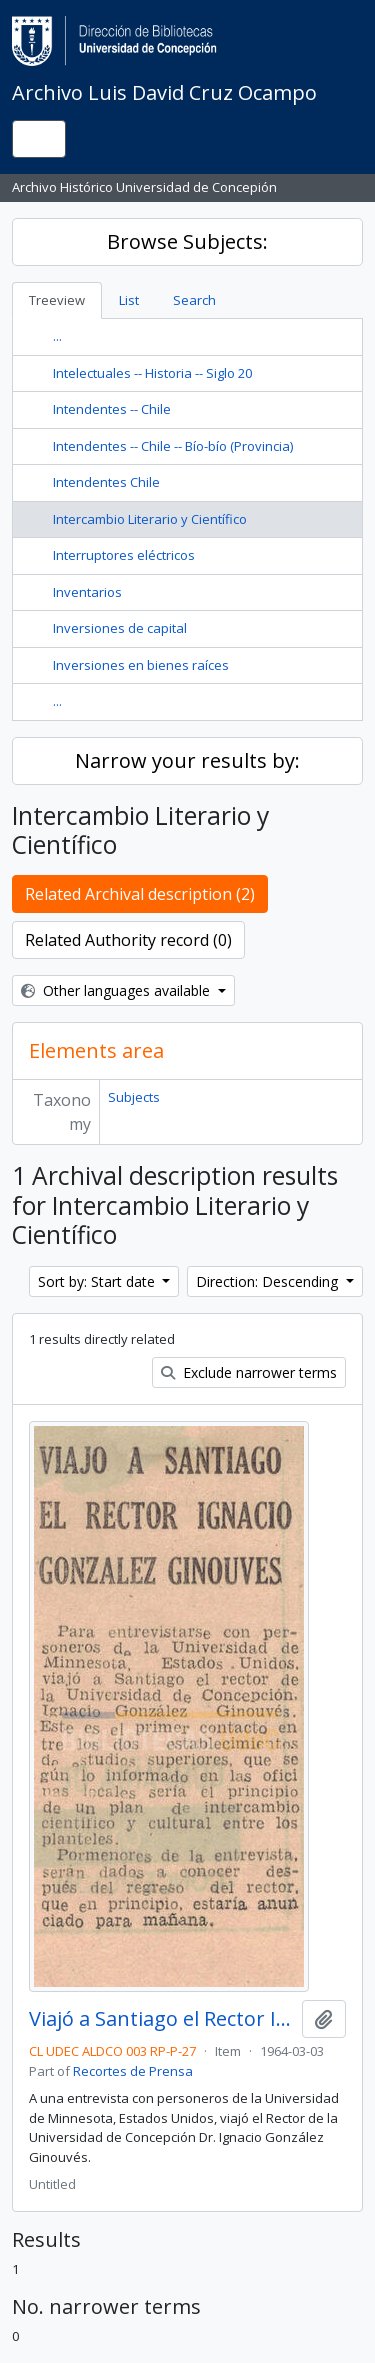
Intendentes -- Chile (112, 409)
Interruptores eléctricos (124, 555)
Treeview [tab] (57, 300)
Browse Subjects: (187, 241)
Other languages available (117, 990)
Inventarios (87, 592)
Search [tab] (194, 300)
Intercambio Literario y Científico (150, 519)
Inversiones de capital (120, 628)
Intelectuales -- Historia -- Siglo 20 (152, 373)
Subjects (134, 1097)
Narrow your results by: (187, 760)
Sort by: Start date (98, 1281)
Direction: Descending (269, 1281)
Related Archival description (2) (140, 894)
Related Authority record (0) (128, 940)
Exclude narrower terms (249, 1372)
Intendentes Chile (106, 482)
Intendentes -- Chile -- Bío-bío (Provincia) (173, 446)
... (57, 336)
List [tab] (129, 300)
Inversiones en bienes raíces (141, 665)
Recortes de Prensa (133, 2071)
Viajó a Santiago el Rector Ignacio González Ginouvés (161, 2019)
